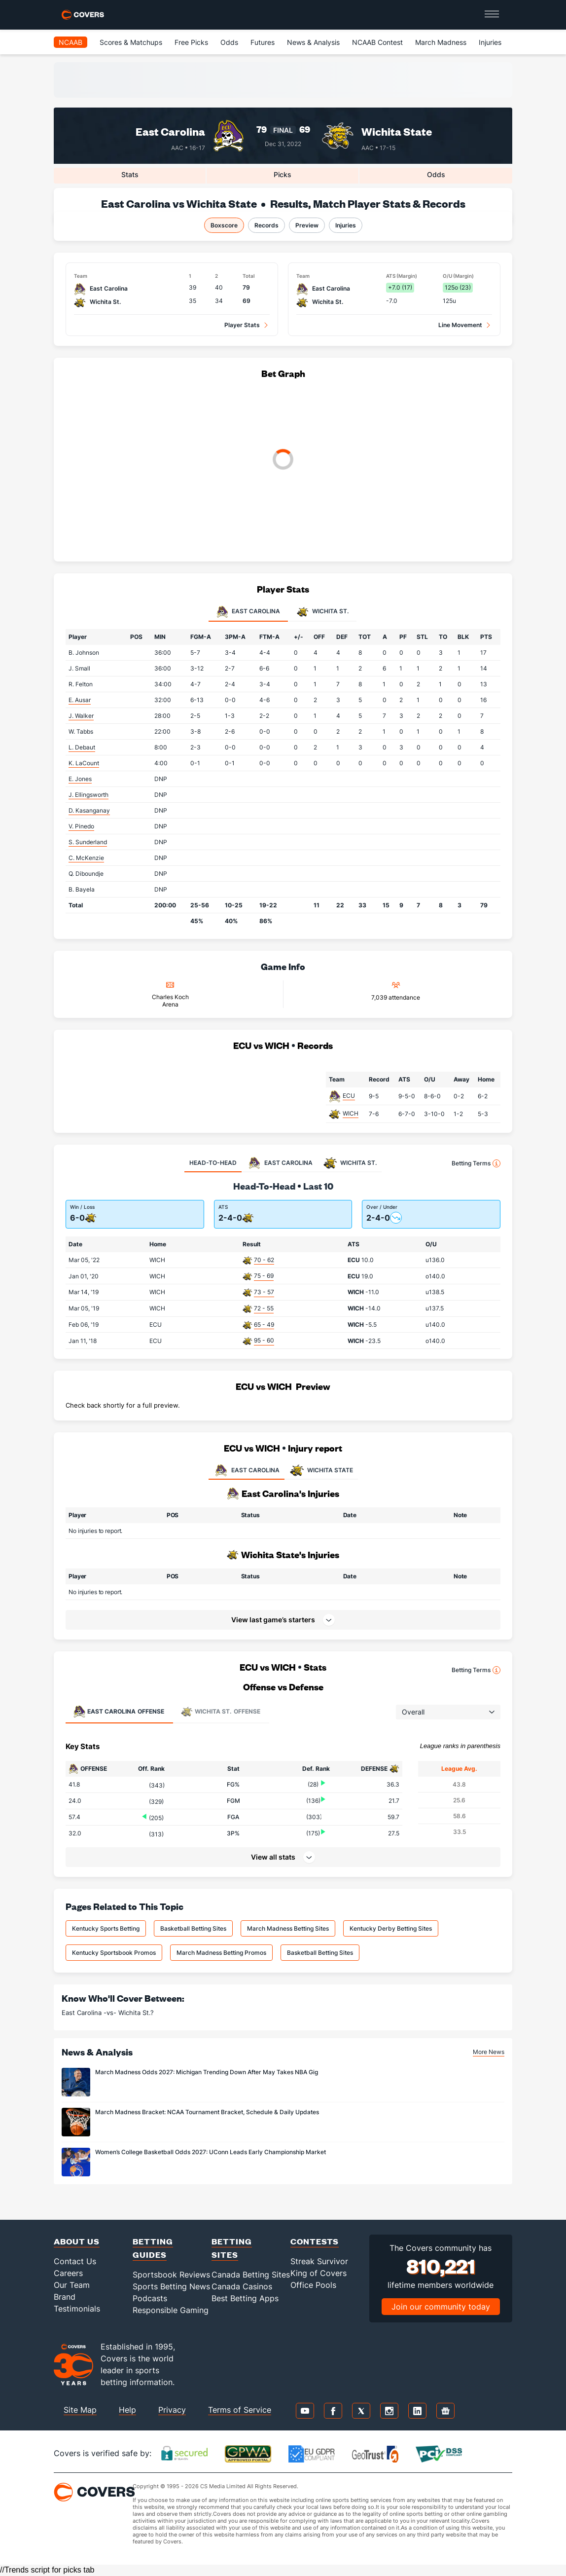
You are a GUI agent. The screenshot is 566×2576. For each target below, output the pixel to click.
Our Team (72, 2285)
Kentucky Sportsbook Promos (114, 1952)
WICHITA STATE (321, 1470)
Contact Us (75, 2261)
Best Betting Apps (245, 2298)
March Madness (440, 42)
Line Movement (460, 325)
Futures (262, 42)
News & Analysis (313, 42)
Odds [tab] (436, 174)
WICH (350, 1113)
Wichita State (396, 131)
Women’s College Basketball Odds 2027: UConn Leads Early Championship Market (210, 2152)
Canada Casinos (242, 2286)
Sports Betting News (171, 2286)
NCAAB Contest (377, 42)
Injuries (490, 42)
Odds (229, 42)
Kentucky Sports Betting (106, 1928)
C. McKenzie (86, 857)
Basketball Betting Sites (193, 1928)
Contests (314, 2241)
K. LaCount (84, 763)
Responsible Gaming (171, 2310)
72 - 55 (264, 1308)
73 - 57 (264, 1292)
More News (488, 2051)
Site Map (80, 2410)
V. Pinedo (81, 826)
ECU (349, 1095)
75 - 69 (264, 1275)
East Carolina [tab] (248, 612)
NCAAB (70, 42)
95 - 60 (264, 1340)
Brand (64, 2297)
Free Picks (191, 42)
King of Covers (318, 2273)
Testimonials (77, 2309)
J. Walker (81, 715)
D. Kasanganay (89, 810)
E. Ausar (80, 700)
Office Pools (313, 2285)
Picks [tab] (282, 174)
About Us (77, 2241)
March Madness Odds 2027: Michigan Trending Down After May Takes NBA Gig (206, 2072)
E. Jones (80, 779)
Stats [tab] (130, 174)
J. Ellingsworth (88, 794)
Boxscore (224, 225)
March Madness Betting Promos (221, 1952)
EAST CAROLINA (246, 1470)
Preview (306, 225)
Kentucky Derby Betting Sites (391, 1928)
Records (266, 225)
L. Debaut (82, 747)
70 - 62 (264, 1260)
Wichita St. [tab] (323, 612)
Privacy (172, 2410)
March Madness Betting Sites (288, 1928)
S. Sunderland (88, 842)
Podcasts (150, 2298)
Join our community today (440, 2307)
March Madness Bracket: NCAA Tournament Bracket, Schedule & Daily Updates (207, 2112)
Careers (68, 2273)
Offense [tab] (118, 1711)
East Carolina (170, 131)
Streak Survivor (319, 2261)
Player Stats (242, 325)
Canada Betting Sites (251, 2274)
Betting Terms (476, 1163)
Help (127, 2410)
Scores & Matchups (131, 42)
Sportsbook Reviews (171, 2274)
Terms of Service (239, 2410)
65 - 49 (264, 1324)
